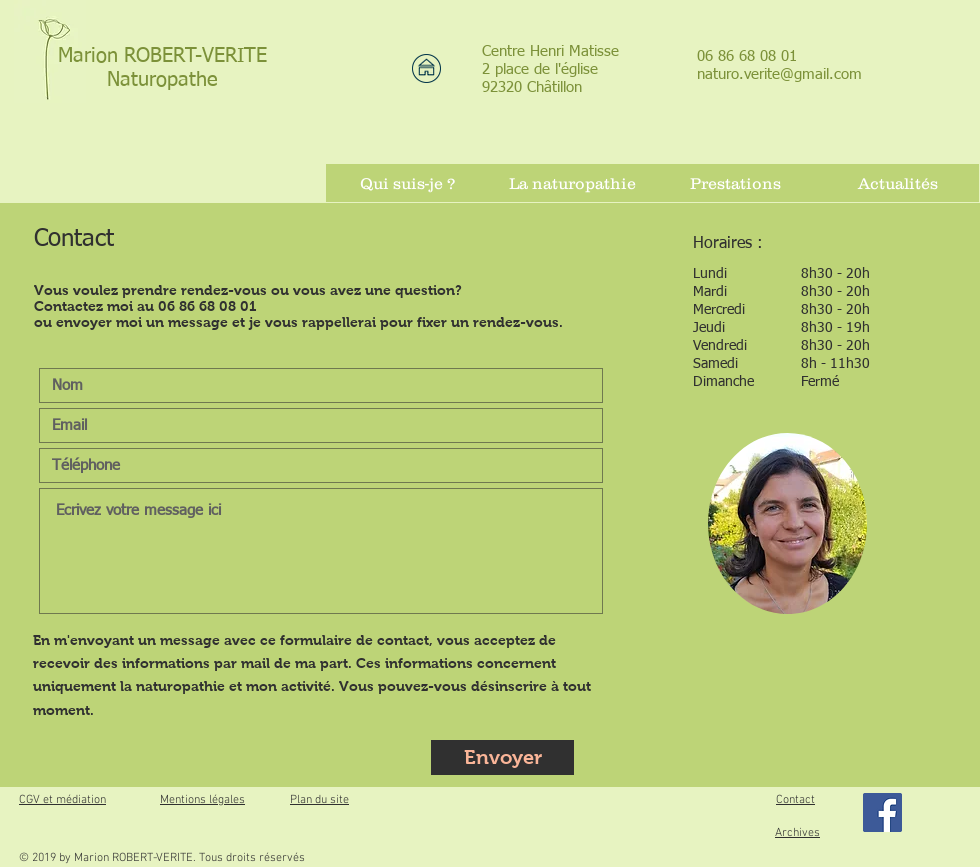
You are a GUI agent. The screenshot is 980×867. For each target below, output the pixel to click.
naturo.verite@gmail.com (779, 74)
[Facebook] (882, 812)
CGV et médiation (62, 800)
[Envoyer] (502, 757)
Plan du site (319, 800)
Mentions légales (202, 800)
